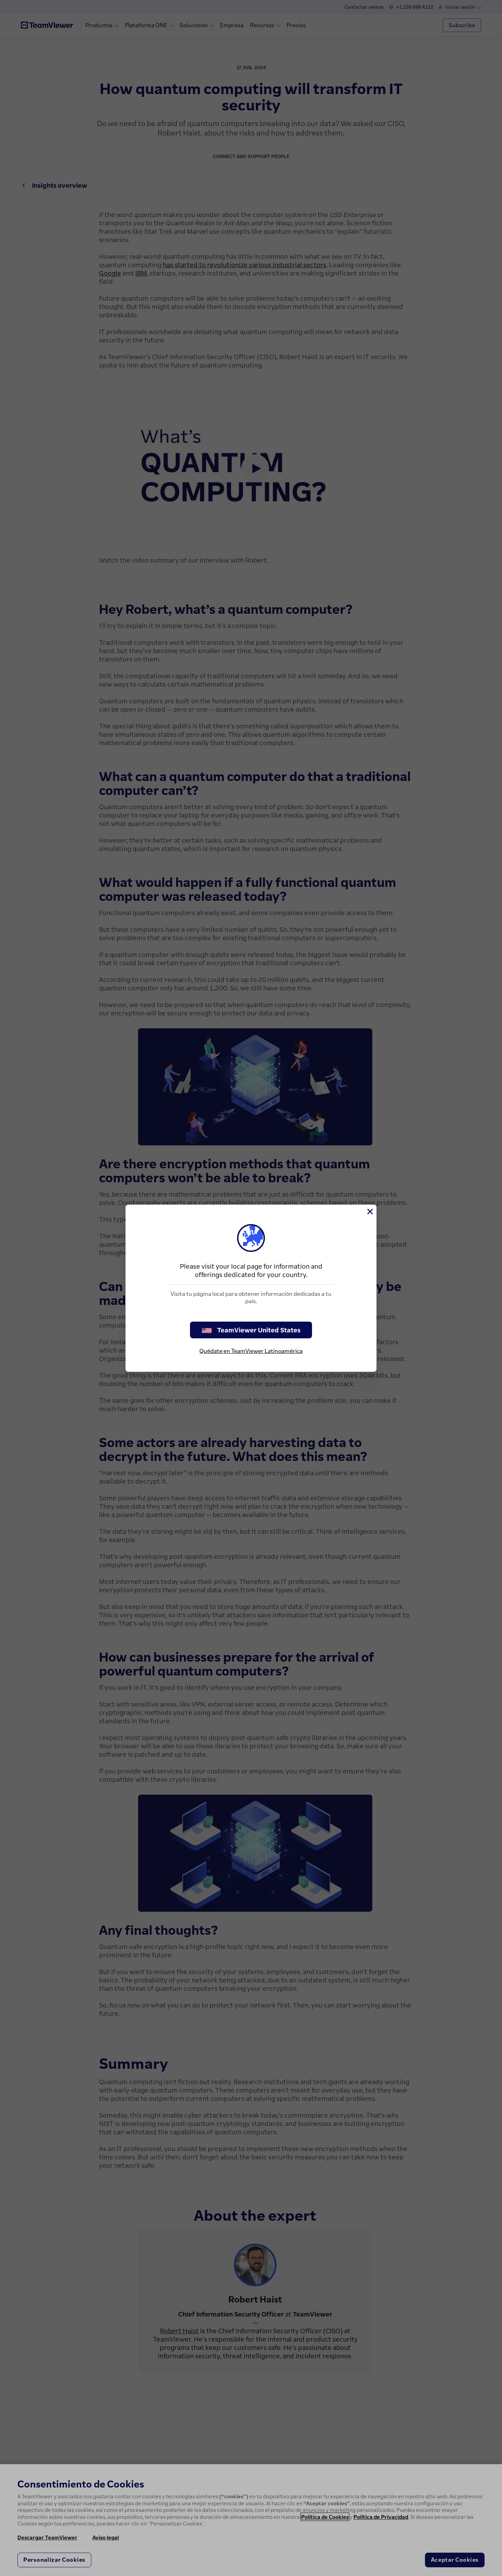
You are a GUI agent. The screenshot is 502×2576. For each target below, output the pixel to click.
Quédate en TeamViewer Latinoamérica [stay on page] (251, 1351)
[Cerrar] (369, 1212)
